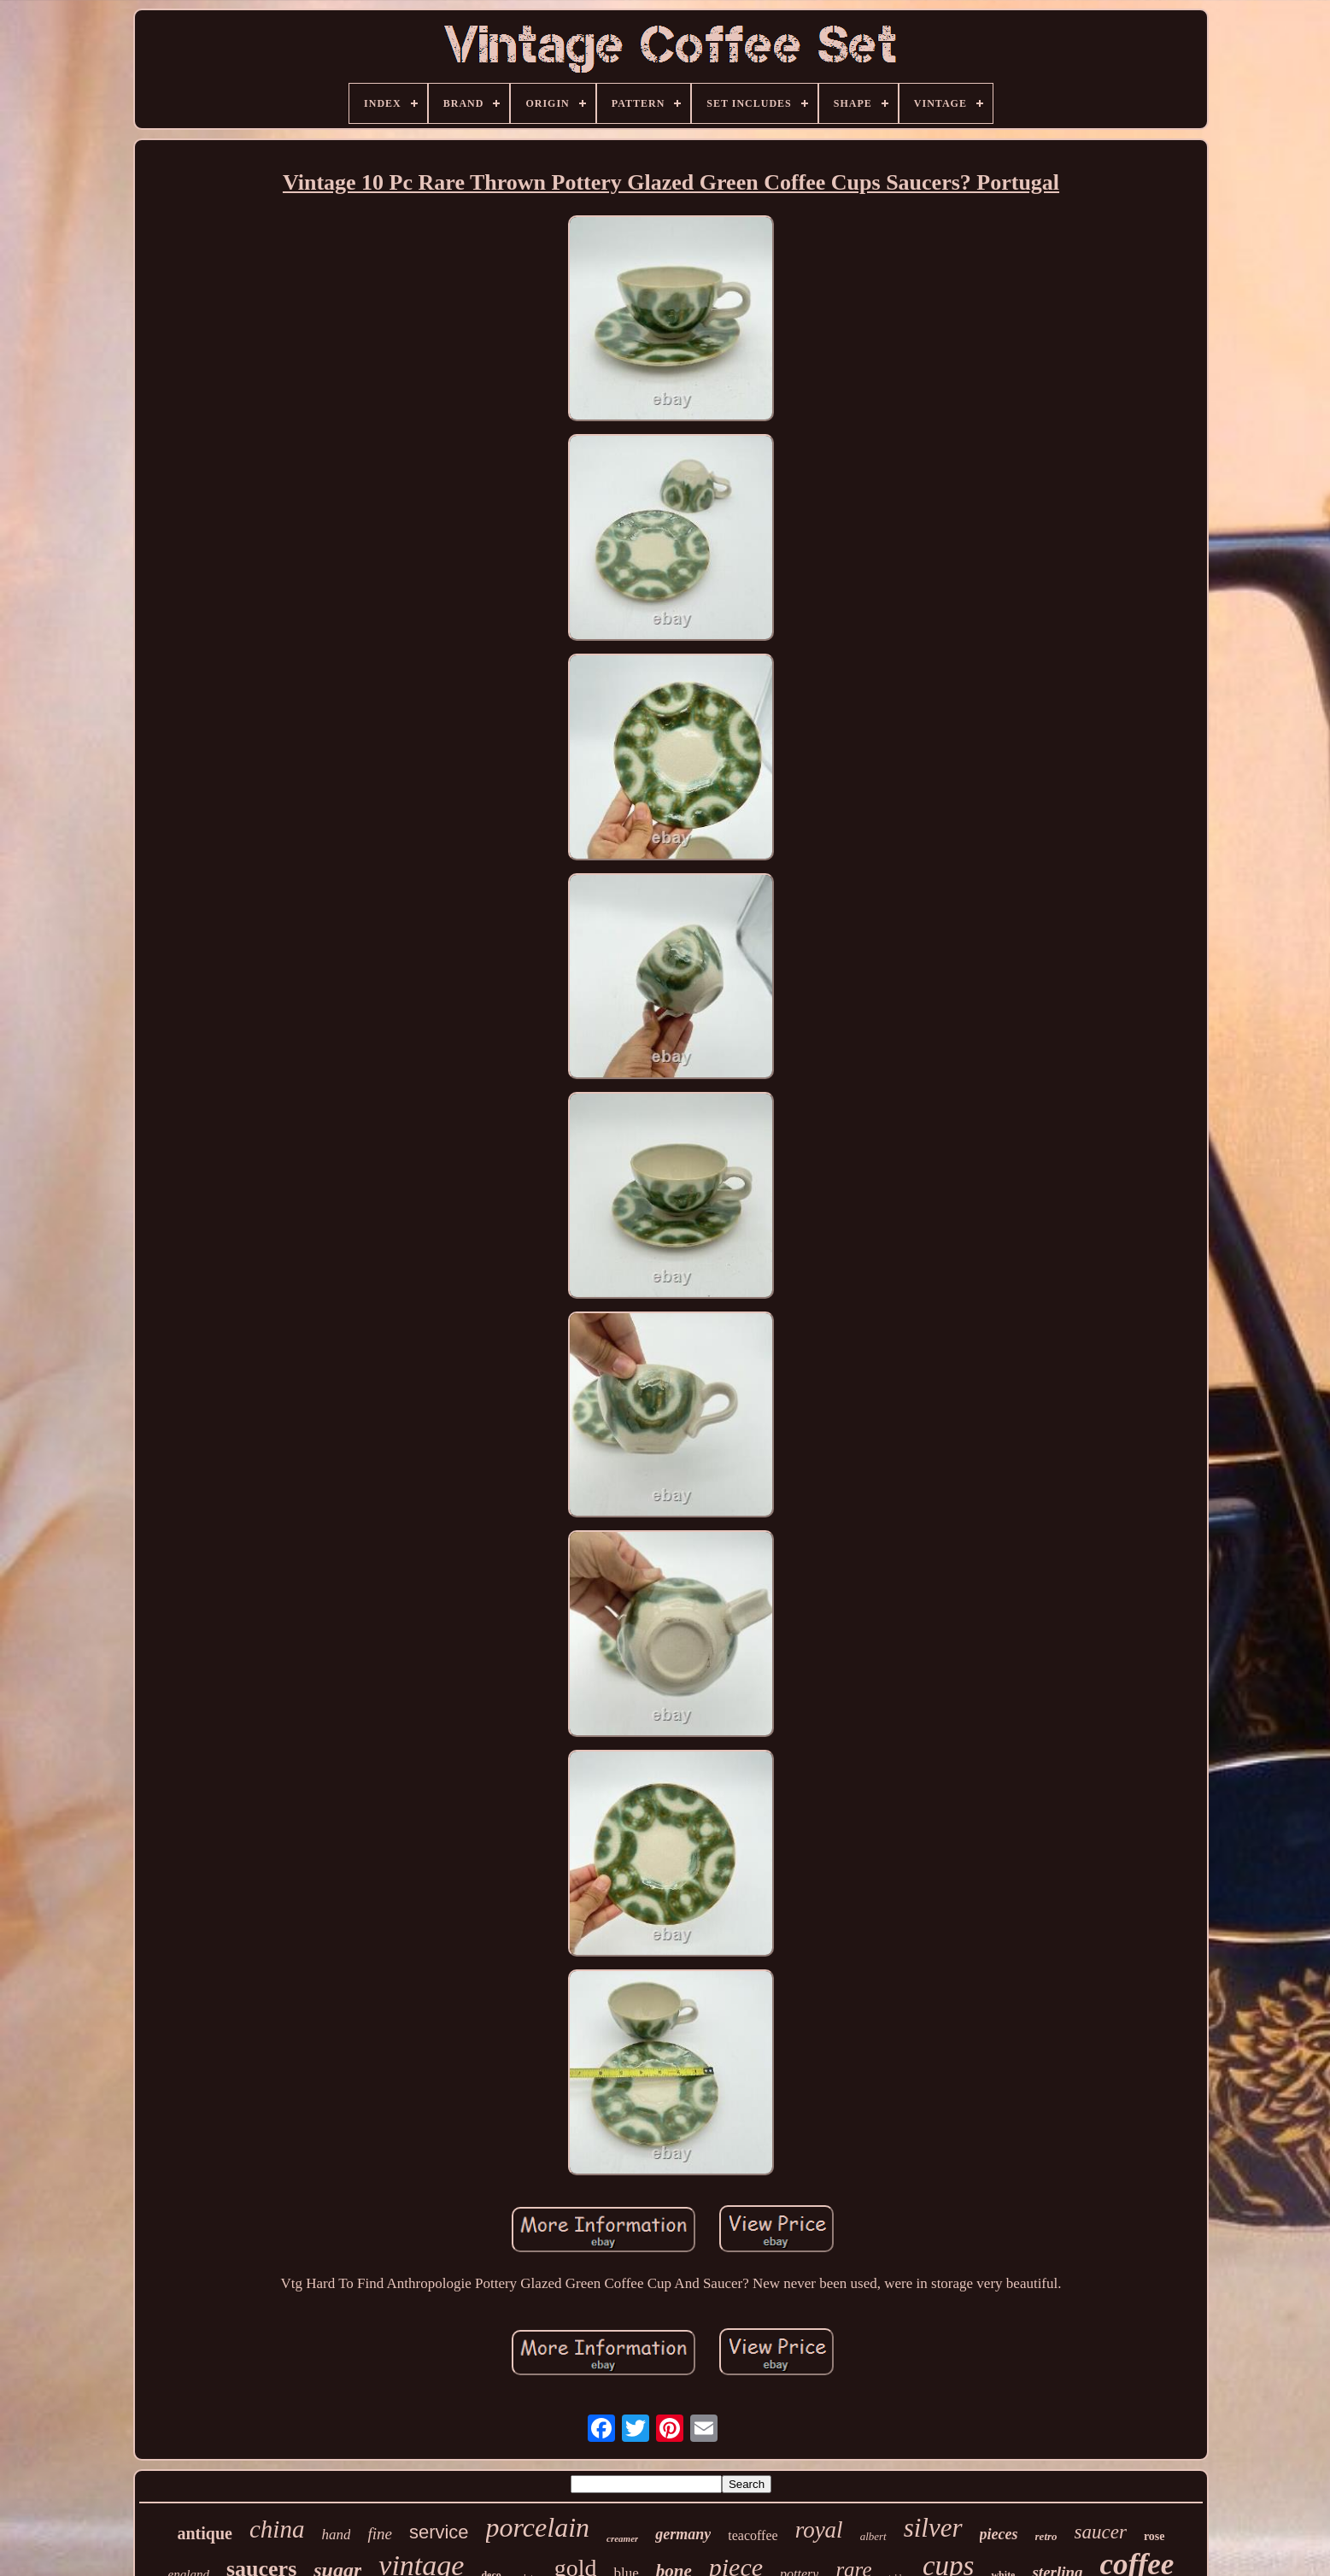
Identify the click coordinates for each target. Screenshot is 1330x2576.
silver (933, 2528)
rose (1154, 2536)
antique (204, 2533)
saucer (1101, 2532)
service (439, 2532)
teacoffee (752, 2535)
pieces (999, 2534)
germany (683, 2534)
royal (819, 2530)
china (276, 2529)
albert (873, 2536)
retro (1046, 2536)
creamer (622, 2538)
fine (379, 2534)
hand (335, 2534)
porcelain (537, 2527)
